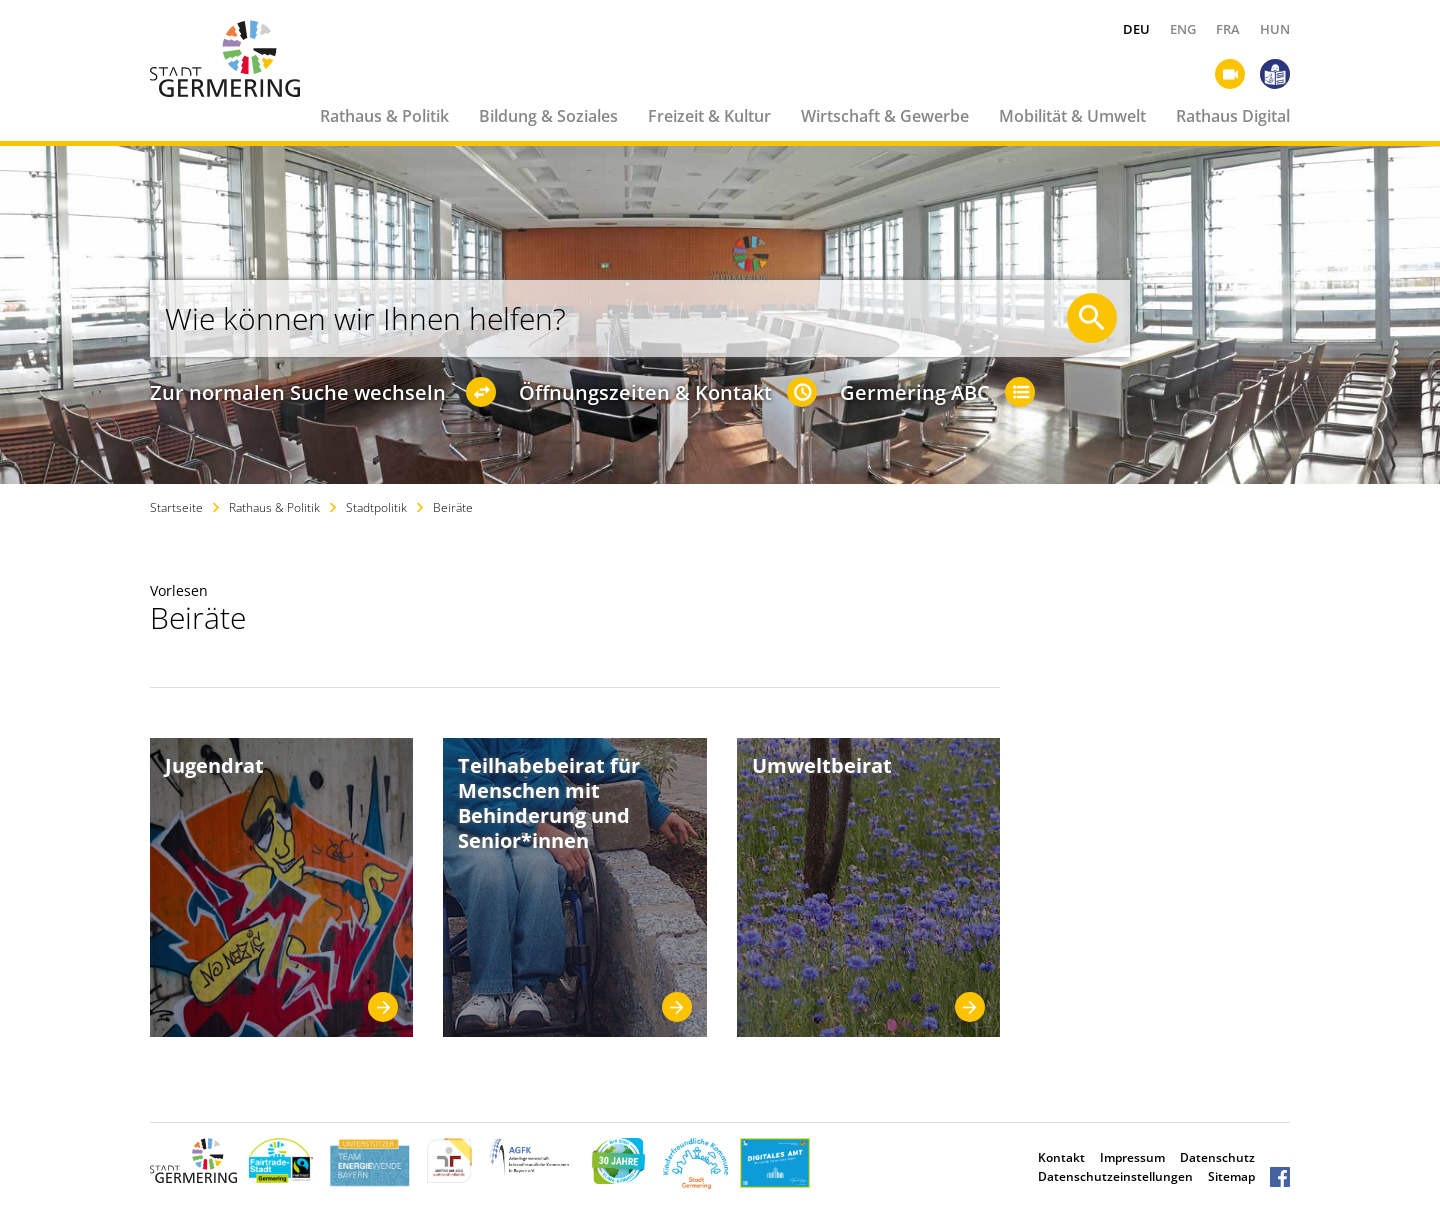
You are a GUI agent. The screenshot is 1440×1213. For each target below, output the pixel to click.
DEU (1136, 29)
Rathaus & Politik (384, 116)
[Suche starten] (1092, 318)
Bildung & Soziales (548, 116)
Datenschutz (1217, 1157)
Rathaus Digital (1233, 116)
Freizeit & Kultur (709, 116)
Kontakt (1061, 1157)
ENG (1183, 29)
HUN (1275, 29)
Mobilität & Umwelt (1072, 116)
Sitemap (1231, 1176)
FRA (1228, 29)
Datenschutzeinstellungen (1115, 1176)
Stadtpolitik (376, 507)
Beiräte (453, 507)
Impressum (1132, 1157)
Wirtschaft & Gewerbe (885, 116)
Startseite (176, 507)
